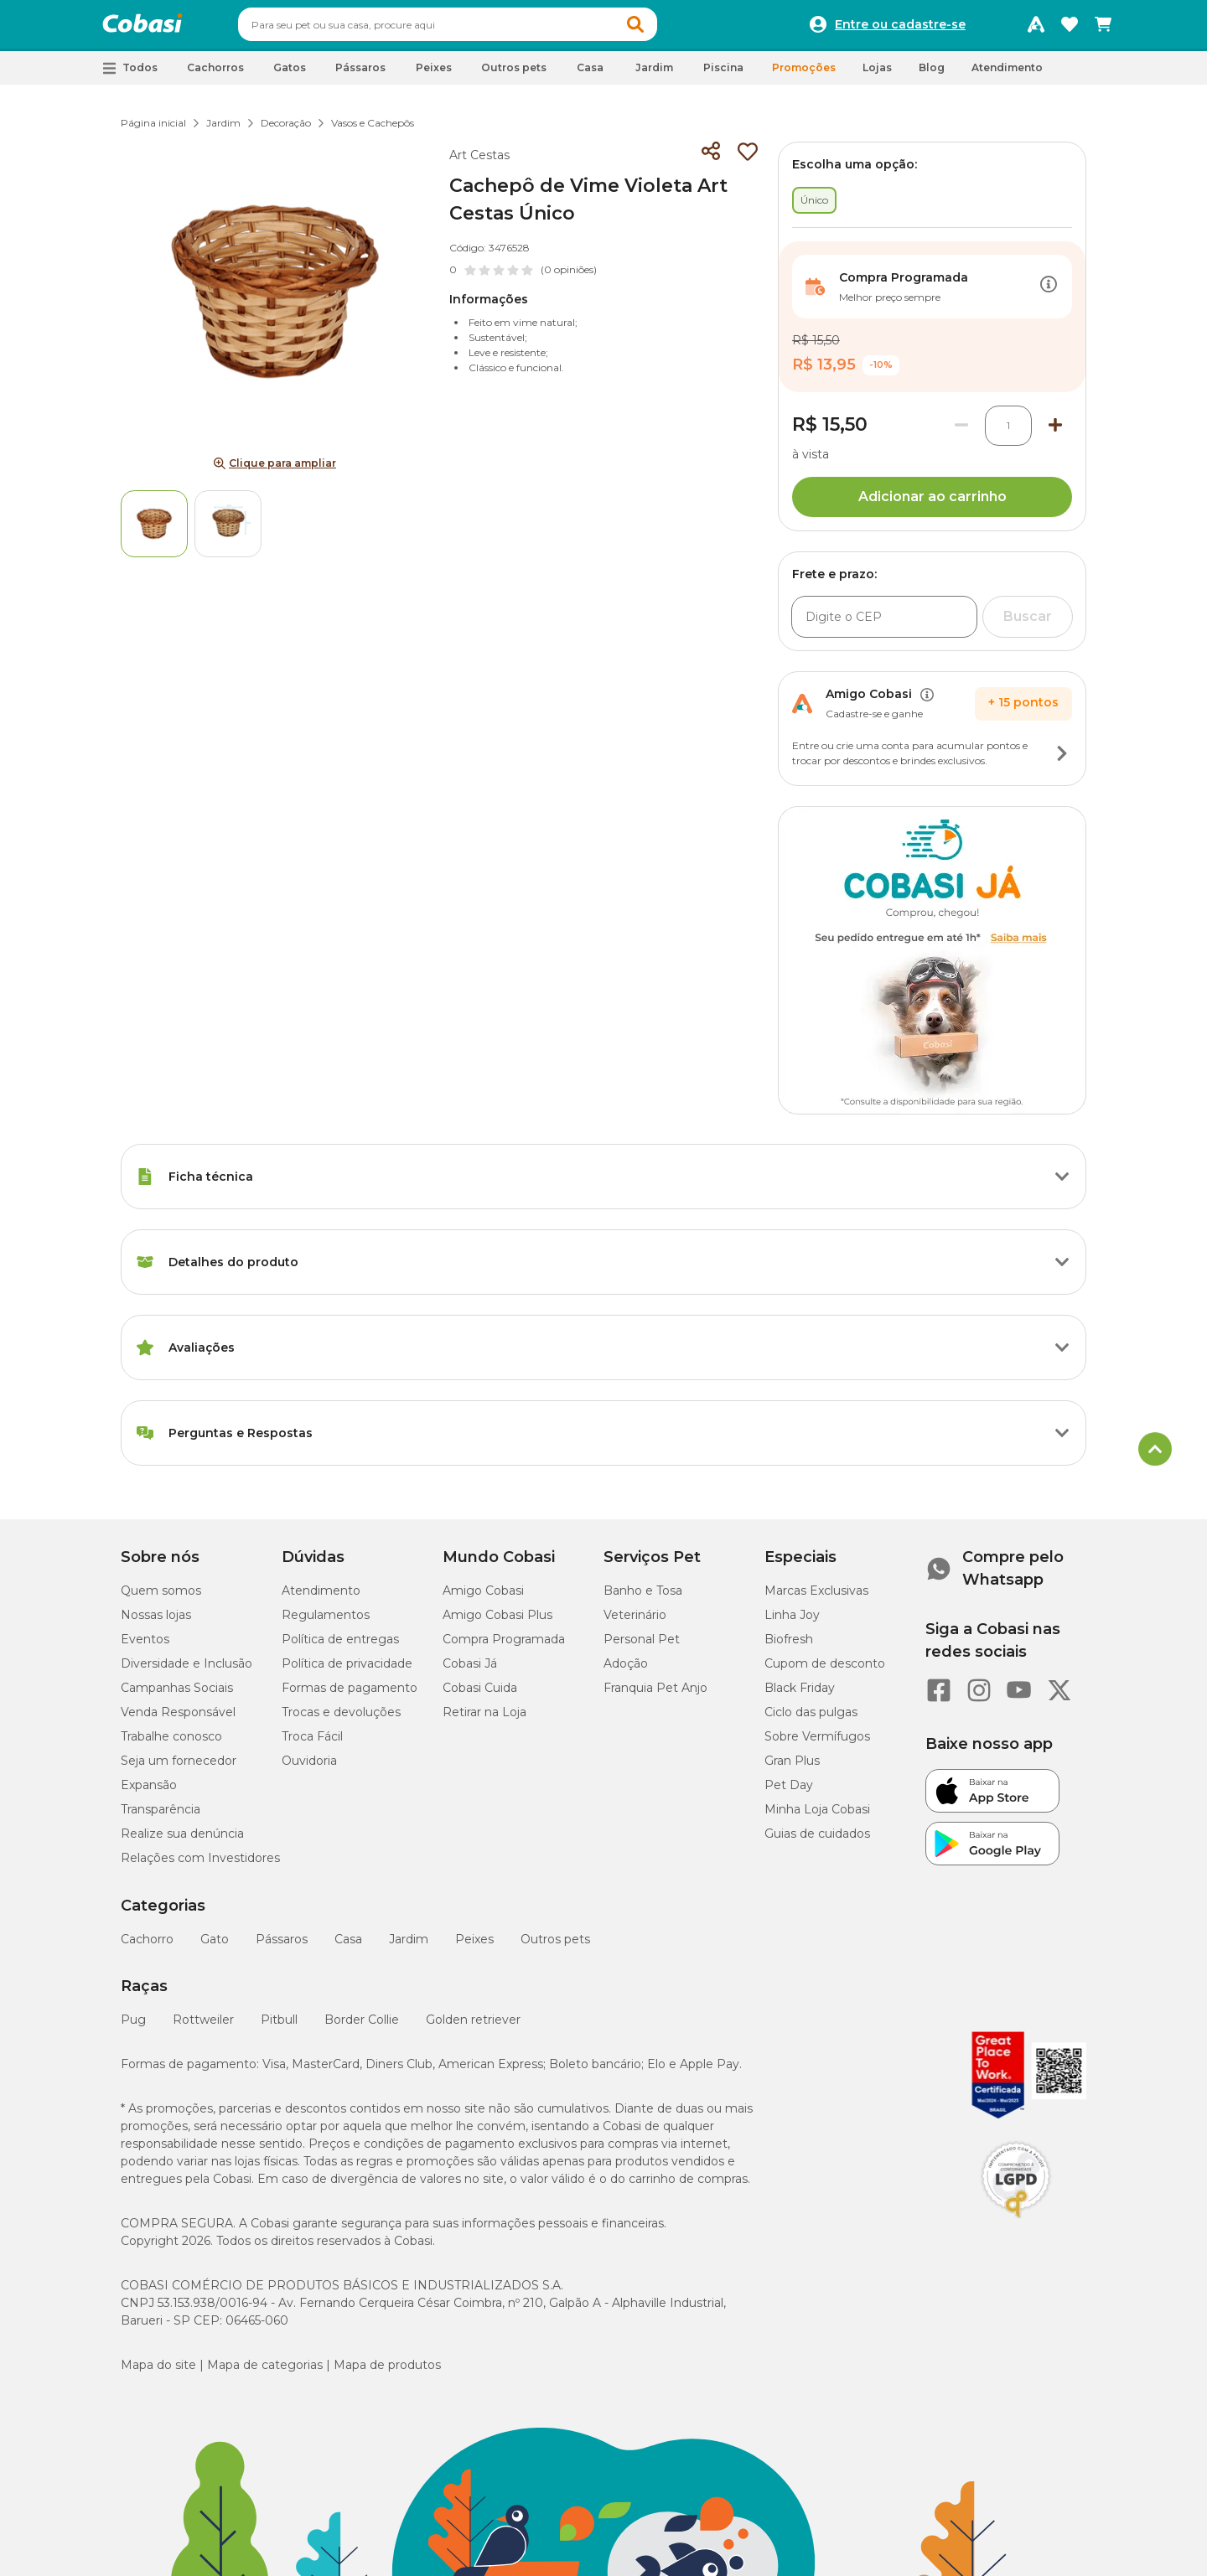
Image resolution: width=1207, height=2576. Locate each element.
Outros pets (555, 1946)
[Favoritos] (1069, 28)
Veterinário (635, 1622)
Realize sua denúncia (182, 1841)
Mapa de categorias (265, 2372)
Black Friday (799, 1695)
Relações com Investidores (200, 1865)
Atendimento (1007, 75)
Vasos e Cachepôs (372, 130)
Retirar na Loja (484, 1719)
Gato (214, 1946)
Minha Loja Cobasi (817, 1816)
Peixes (474, 1946)
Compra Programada (504, 1646)
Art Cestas (479, 162)
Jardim (223, 130)
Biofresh (788, 1646)
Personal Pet (642, 1646)
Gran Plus (792, 1768)
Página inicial (153, 130)
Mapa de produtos (387, 2372)
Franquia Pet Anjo (655, 1695)
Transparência (160, 1816)
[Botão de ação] (1048, 294)
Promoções (804, 75)
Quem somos (161, 1598)
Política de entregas (340, 1646)
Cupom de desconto (824, 1671)
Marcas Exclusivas (816, 1598)
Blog (932, 75)
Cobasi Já (470, 1671)
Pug (133, 2027)
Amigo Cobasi (483, 1598)
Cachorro (147, 1946)
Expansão (149, 1792)
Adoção (626, 1671)
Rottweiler (203, 2027)
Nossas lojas (156, 1622)
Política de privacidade (347, 1671)
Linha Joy (792, 1622)
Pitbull (279, 2027)
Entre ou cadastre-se (900, 28)
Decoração (286, 130)
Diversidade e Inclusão (186, 1671)
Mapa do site (158, 2372)
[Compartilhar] (711, 159)
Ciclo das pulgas (810, 1719)
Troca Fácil (312, 1743)
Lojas (877, 75)
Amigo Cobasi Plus (497, 1622)
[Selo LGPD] (1016, 2225)
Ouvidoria (309, 1768)
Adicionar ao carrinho (932, 504)
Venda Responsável (178, 1719)
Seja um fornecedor (178, 1768)
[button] (667, 28)
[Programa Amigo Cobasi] (1036, 28)
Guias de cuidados (817, 1841)
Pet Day (788, 1792)
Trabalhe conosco (171, 1743)
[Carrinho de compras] (1103, 28)
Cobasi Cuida (480, 1695)
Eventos (145, 1646)
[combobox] (479, 28)
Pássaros (282, 1946)
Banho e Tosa (643, 1598)
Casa (348, 1946)
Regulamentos (326, 1622)
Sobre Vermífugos (817, 1743)
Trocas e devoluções (341, 1719)
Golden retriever (473, 2027)
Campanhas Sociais (177, 1695)
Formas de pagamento (349, 1695)
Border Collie (361, 2027)
